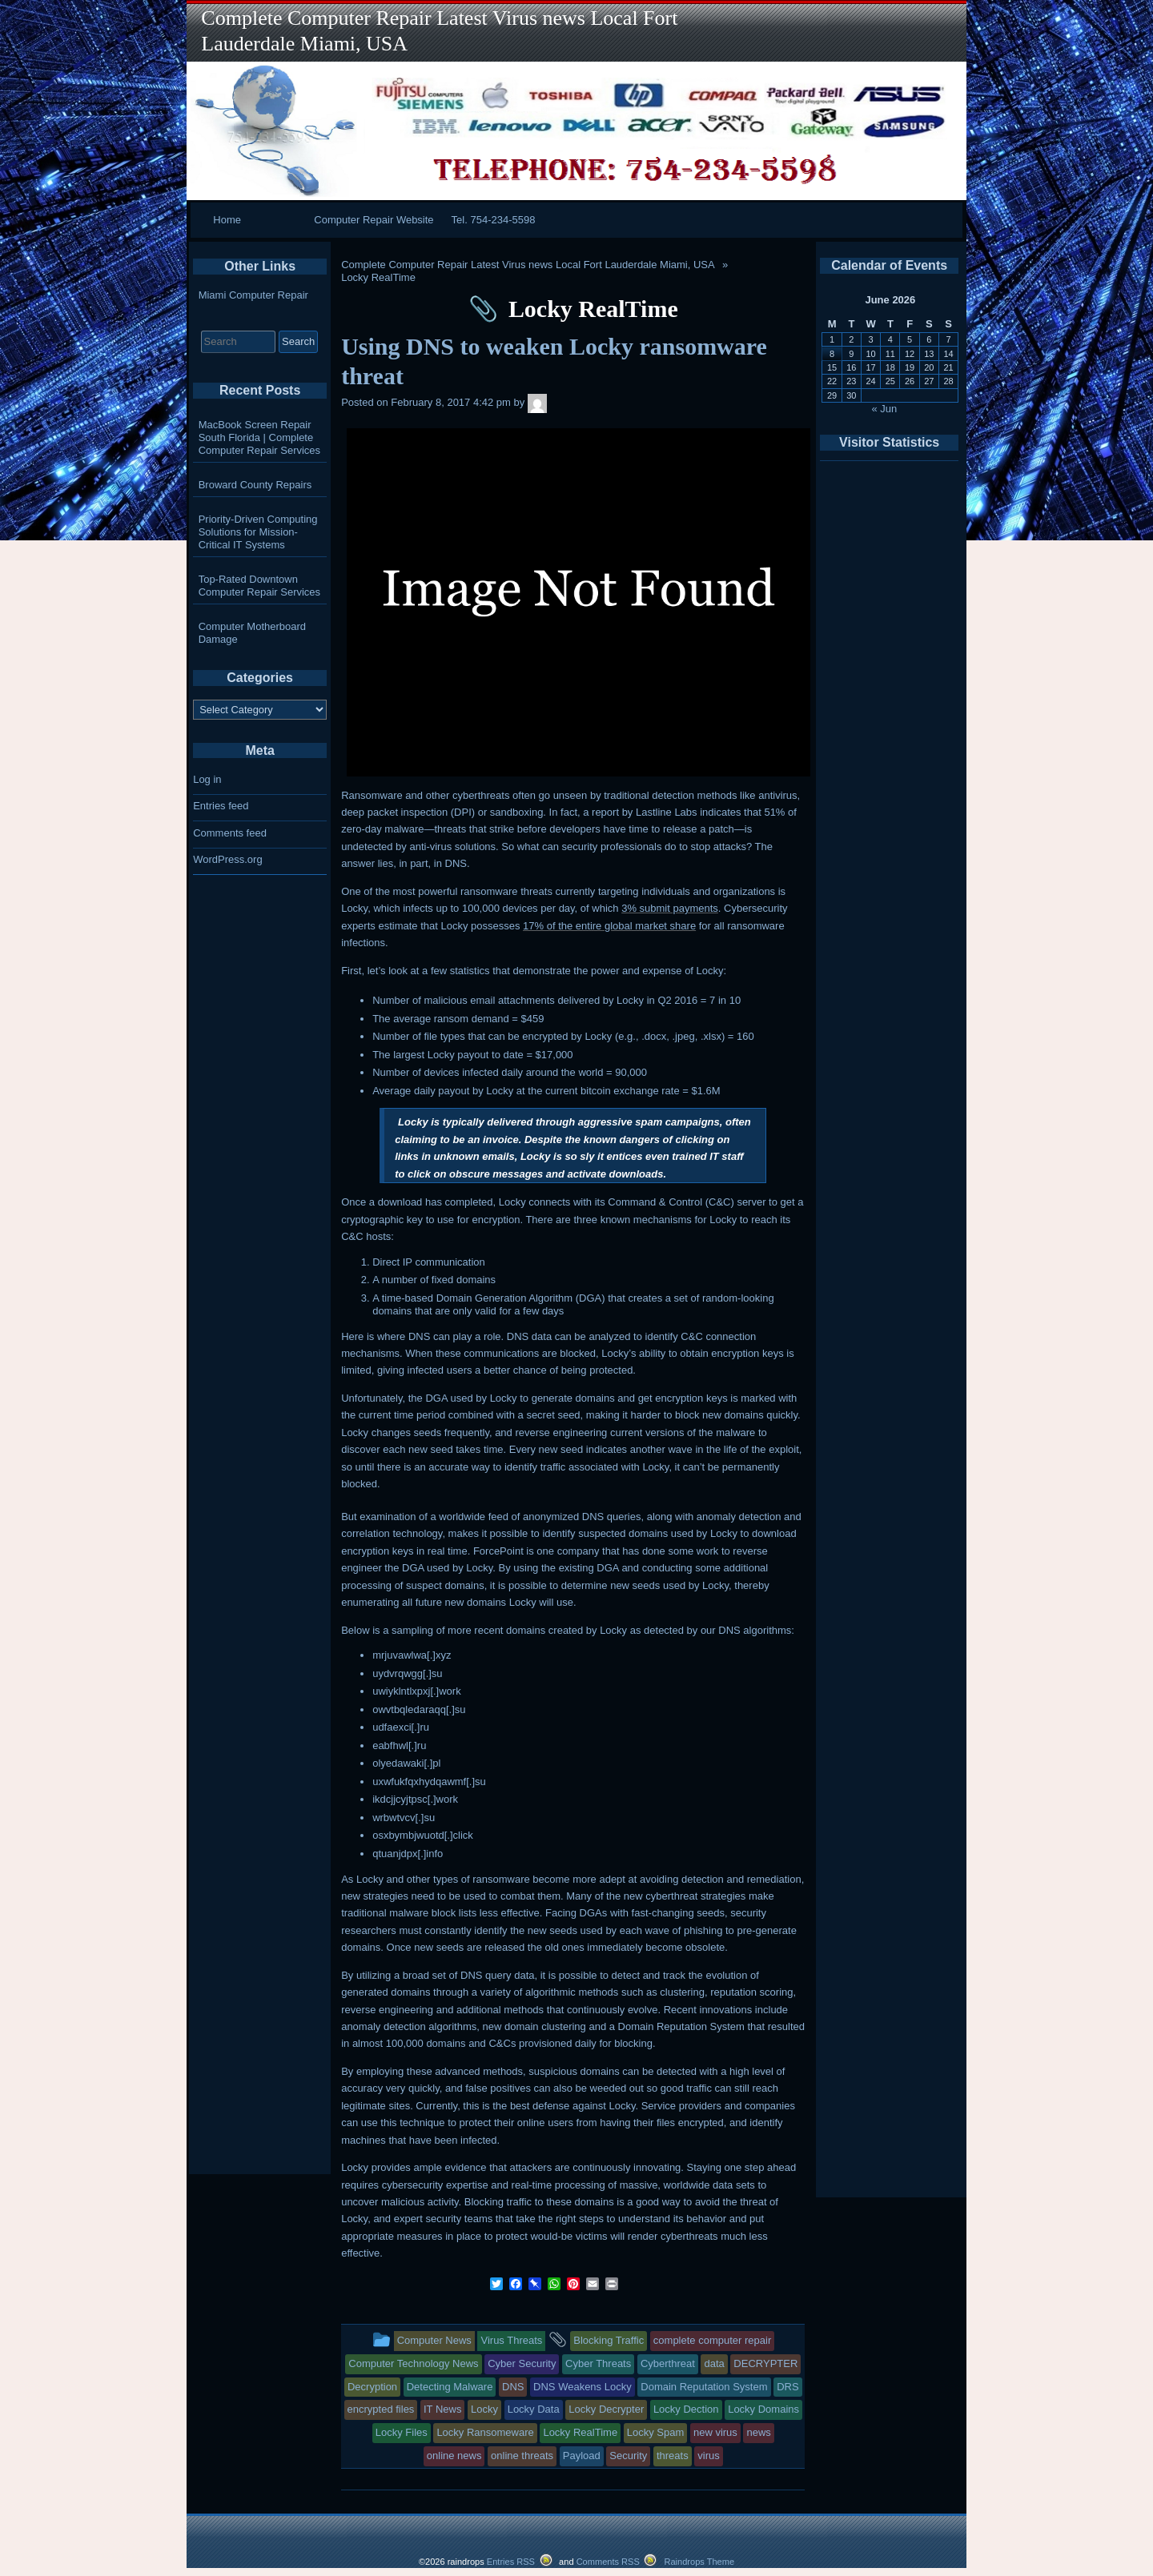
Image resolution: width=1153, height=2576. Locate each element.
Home (227, 220)
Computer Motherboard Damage (252, 632)
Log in (207, 779)
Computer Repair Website (373, 220)
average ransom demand (451, 1019)
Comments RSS (608, 2561)
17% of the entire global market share (609, 926)
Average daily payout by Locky (442, 1091)
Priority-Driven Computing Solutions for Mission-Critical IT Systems (258, 532)
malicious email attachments (489, 1000)
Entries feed (220, 806)
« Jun (885, 409)
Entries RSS (511, 2561)
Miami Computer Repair (253, 295)
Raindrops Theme (699, 2561)
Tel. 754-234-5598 (494, 220)
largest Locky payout (440, 1055)
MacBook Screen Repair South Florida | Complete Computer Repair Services (259, 437)
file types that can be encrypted (496, 1036)
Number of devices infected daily (447, 1072)
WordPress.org (227, 859)
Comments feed (230, 833)
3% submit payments (669, 908)
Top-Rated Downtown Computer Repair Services (259, 585)
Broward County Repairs (255, 485)
